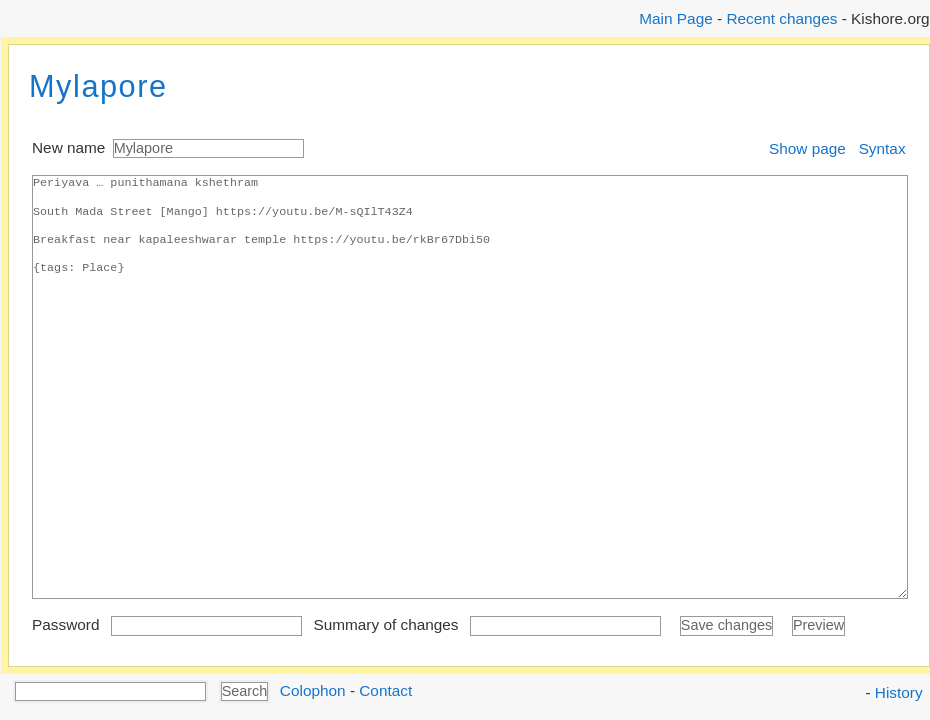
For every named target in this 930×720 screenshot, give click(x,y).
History (899, 692)
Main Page (675, 18)
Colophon (313, 689)
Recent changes (781, 18)
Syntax (882, 148)
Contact (385, 689)
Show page (807, 148)
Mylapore (98, 86)
